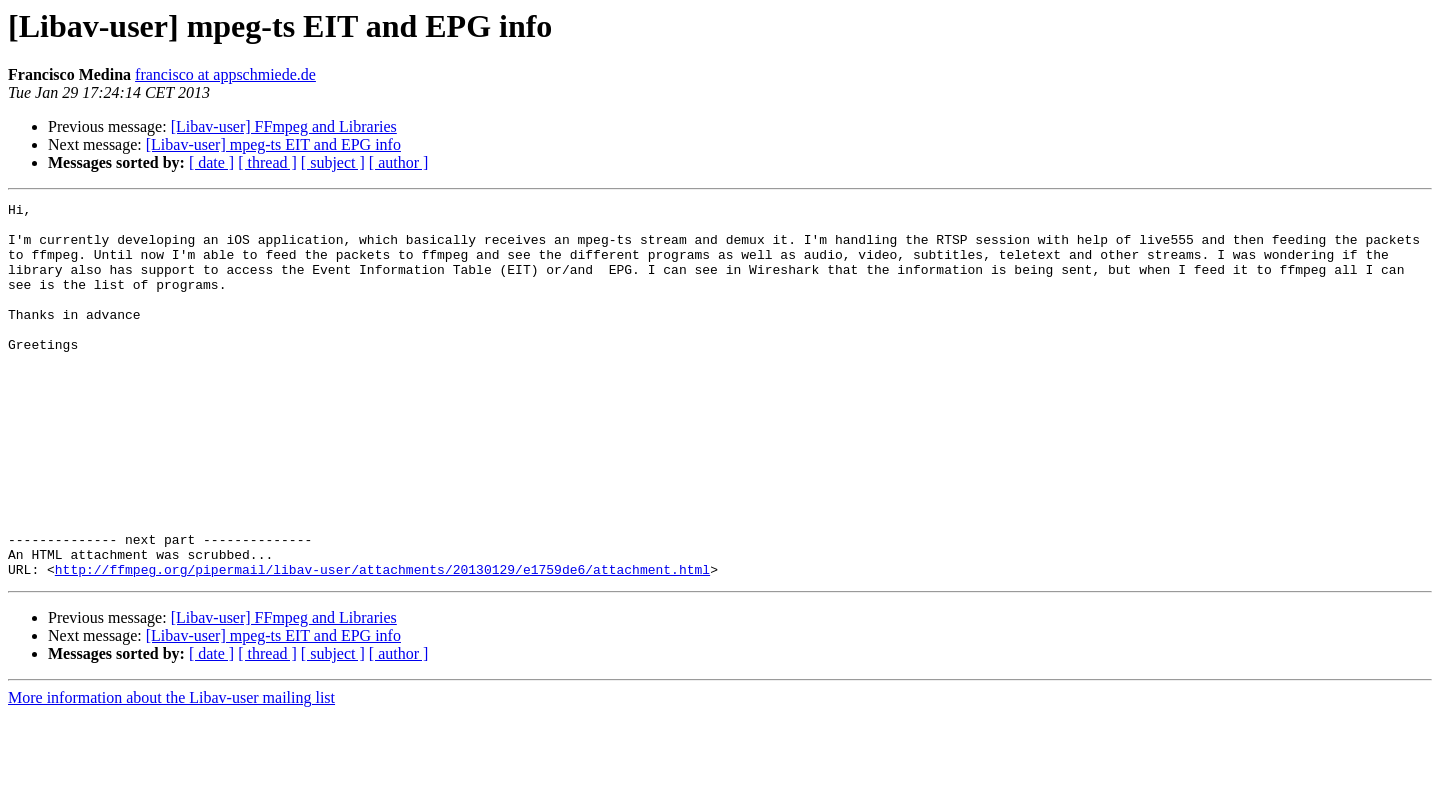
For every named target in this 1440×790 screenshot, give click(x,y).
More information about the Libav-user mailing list (171, 772)
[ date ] (211, 162)
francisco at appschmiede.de (225, 74)
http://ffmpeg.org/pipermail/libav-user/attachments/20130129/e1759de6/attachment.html (382, 644)
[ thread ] (267, 162)
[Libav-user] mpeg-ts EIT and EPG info (273, 144)
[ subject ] (333, 162)
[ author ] (399, 162)
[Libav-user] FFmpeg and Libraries (284, 126)
